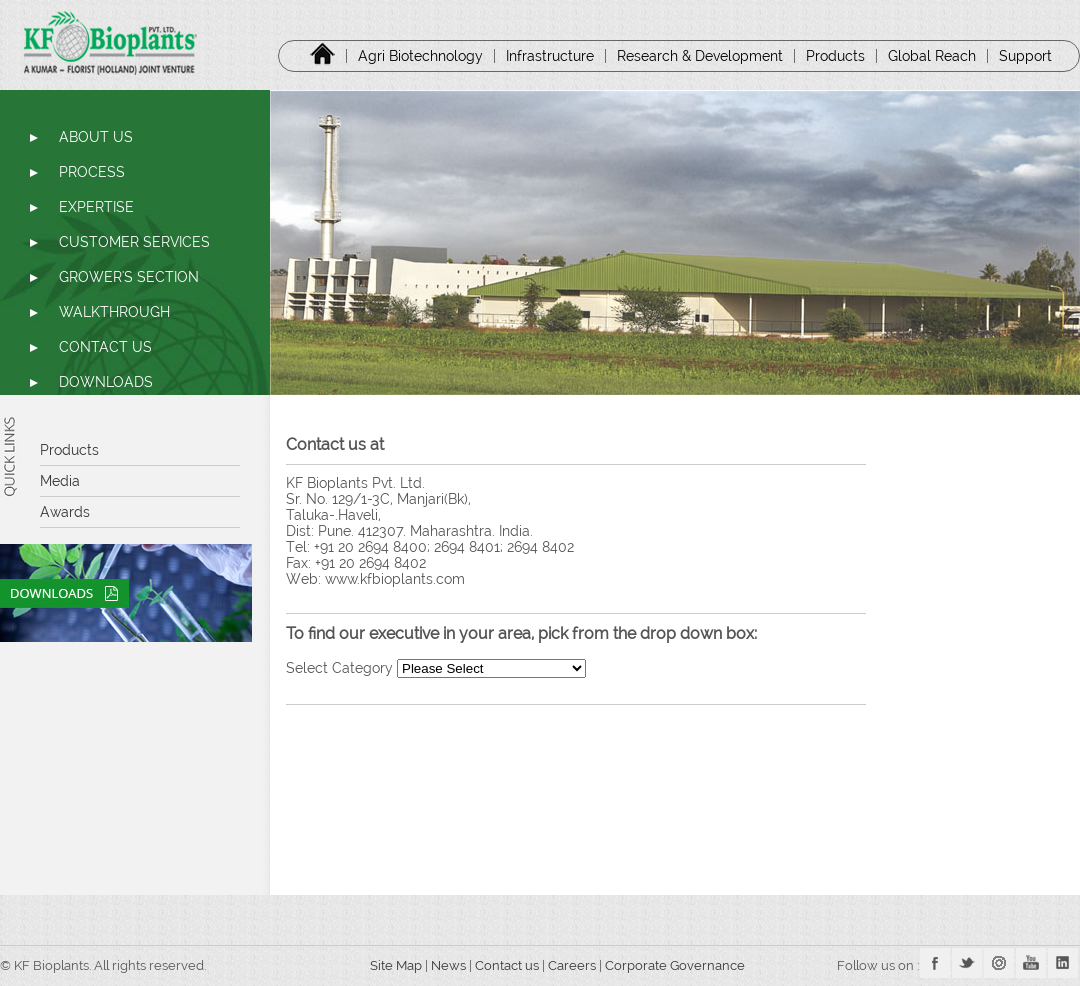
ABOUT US (96, 137)
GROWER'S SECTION (129, 277)
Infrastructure (550, 56)
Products (835, 56)
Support (1025, 56)
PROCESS (92, 172)
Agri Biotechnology (420, 56)
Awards (65, 512)
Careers (573, 965)
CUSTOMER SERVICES (134, 242)
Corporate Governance (676, 965)
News (448, 965)
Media (60, 481)
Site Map (389, 965)
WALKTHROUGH (114, 312)
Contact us (507, 965)
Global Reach (932, 56)
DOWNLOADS (106, 382)
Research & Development (700, 56)
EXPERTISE (96, 207)
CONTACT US (105, 347)
